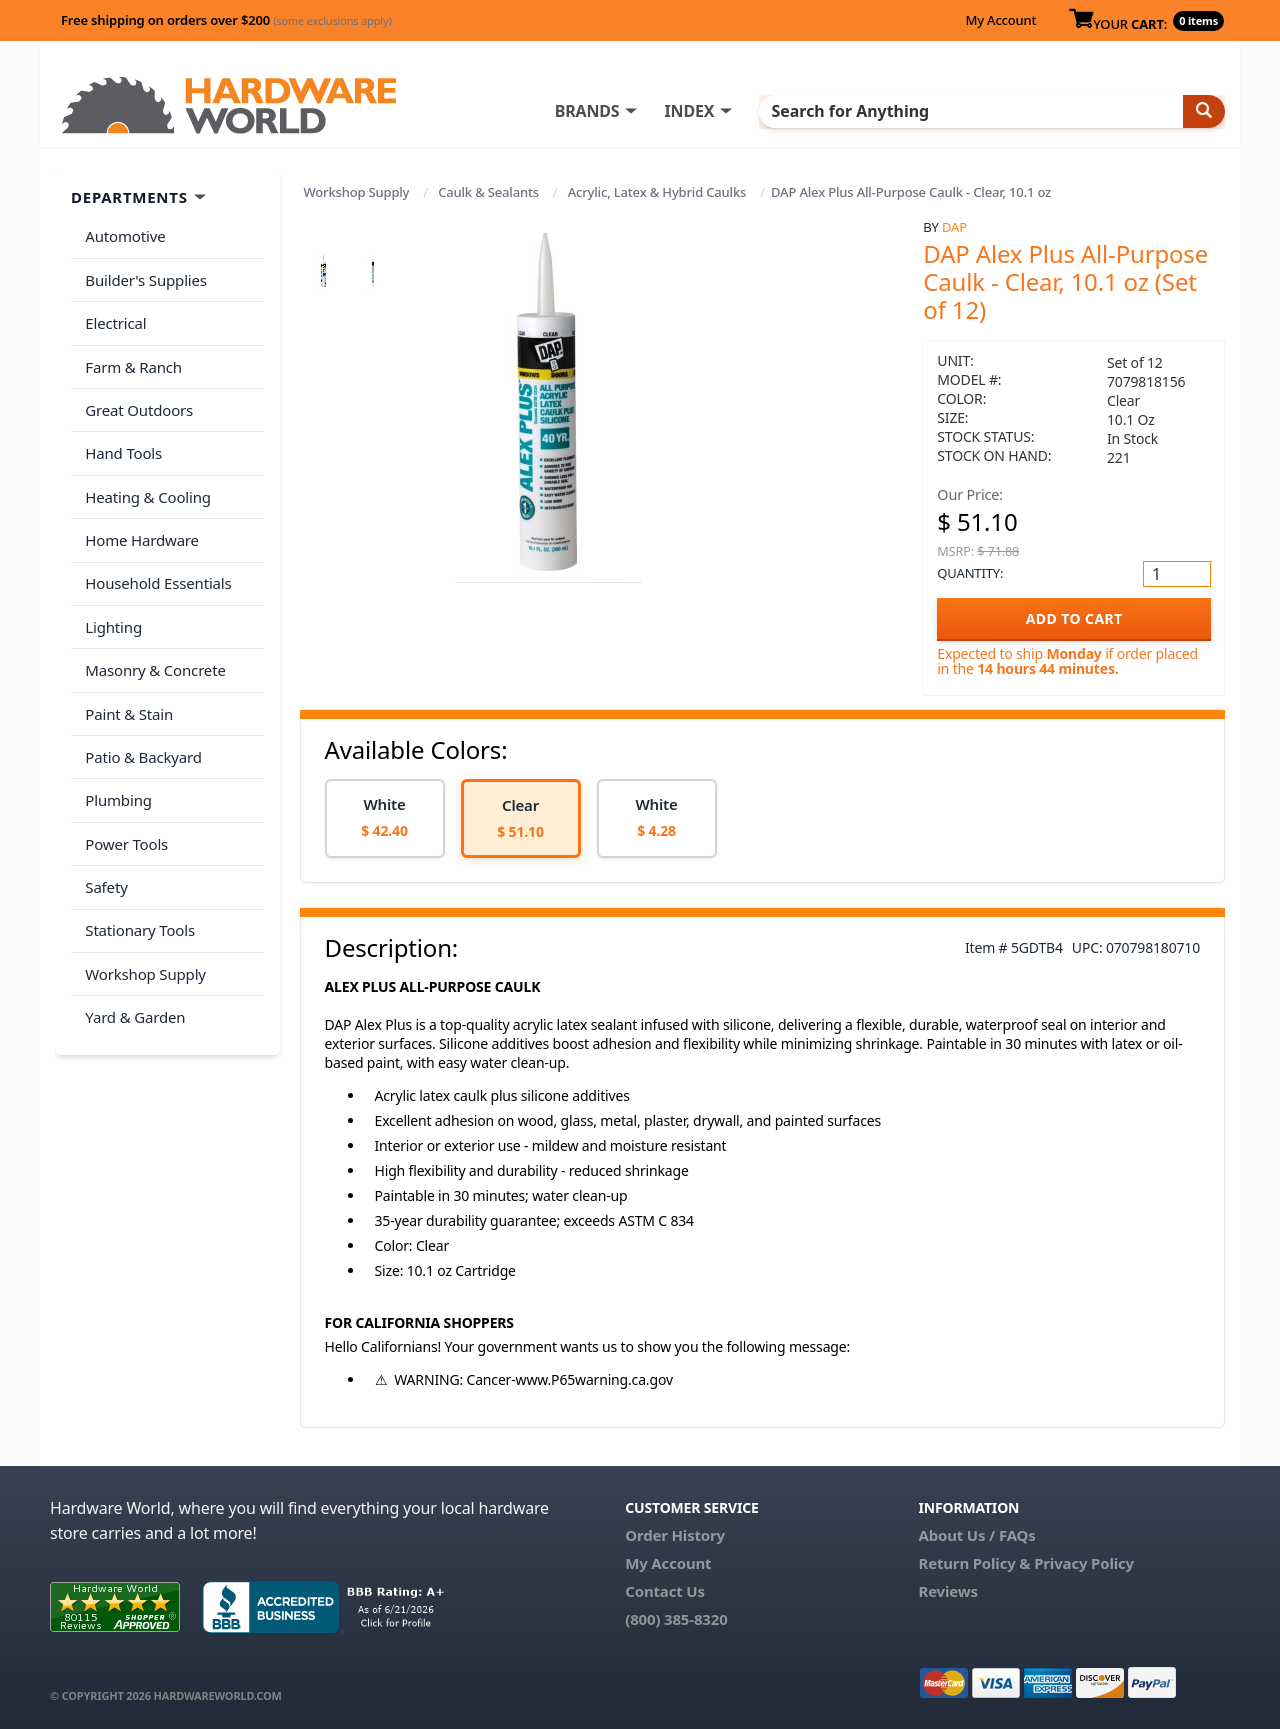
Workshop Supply (357, 192)
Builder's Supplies (144, 274)
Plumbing (116, 748)
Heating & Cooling (146, 472)
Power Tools (124, 788)
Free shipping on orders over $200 (226, 20)
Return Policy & (974, 1563)
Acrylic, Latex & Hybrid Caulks (657, 192)
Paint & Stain (127, 669)
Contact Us (665, 1591)
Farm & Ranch (131, 353)
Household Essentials (156, 551)
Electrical (113, 314)
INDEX (735, 111)
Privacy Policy (1084, 1563)
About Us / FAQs (976, 1535)
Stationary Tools (138, 867)
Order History (675, 1535)
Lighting (111, 590)
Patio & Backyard (141, 709)
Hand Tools (121, 432)
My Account (1000, 20)
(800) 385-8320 (676, 1619)
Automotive (123, 235)
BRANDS (632, 111)
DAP (954, 227)
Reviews (947, 1591)
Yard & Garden (133, 946)
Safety (104, 827)
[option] (385, 818)
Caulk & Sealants (488, 192)
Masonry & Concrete (153, 630)
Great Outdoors (137, 393)
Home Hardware (140, 511)
